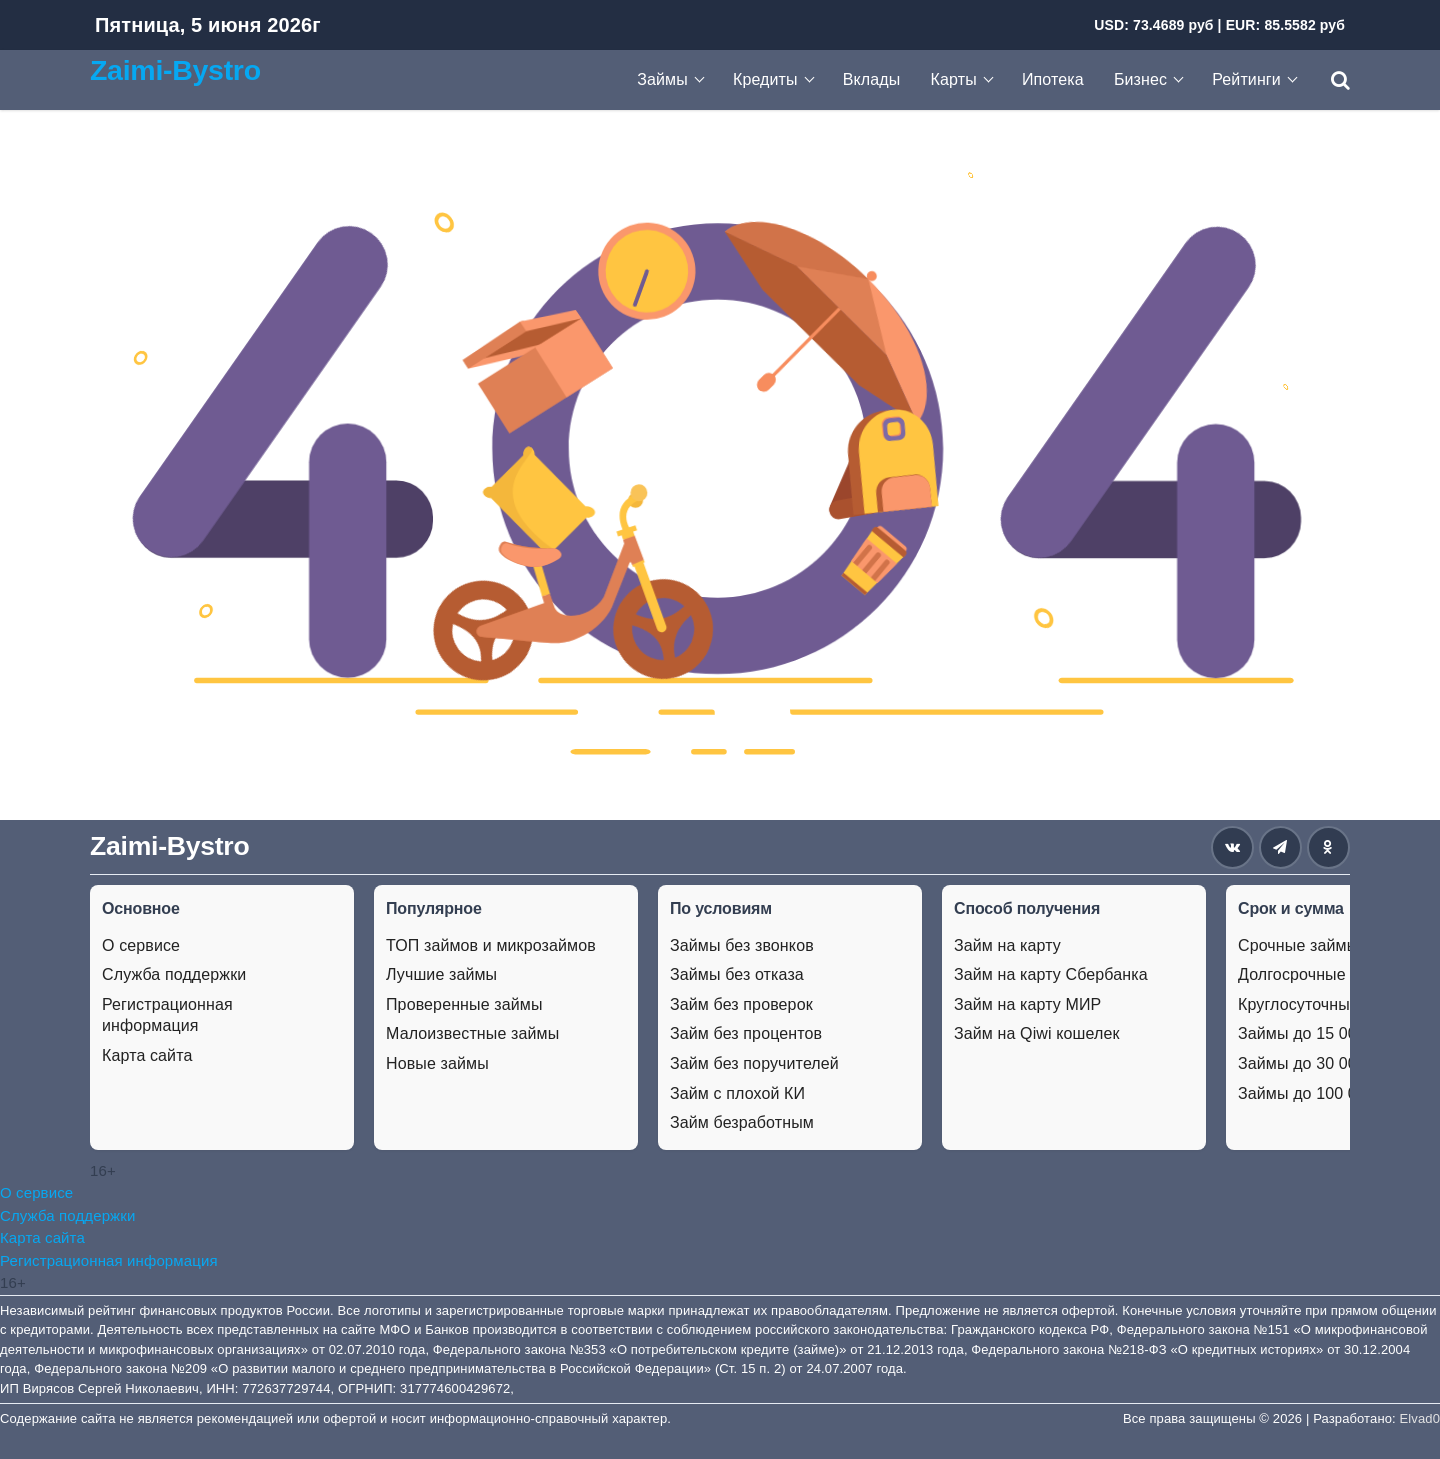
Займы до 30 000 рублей (1331, 1063)
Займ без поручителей (754, 1063)
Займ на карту (1007, 945)
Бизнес (1140, 79)
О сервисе (141, 945)
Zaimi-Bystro (175, 70)
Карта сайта (147, 1055)
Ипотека (1053, 79)
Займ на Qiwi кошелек (1037, 1033)
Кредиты (765, 79)
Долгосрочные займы (1318, 974)
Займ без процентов (746, 1033)
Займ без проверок (741, 1004)
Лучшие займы (441, 974)
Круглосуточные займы (1325, 1004)
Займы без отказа (737, 974)
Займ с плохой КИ (737, 1093)
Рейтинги (1246, 79)
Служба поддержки (174, 974)
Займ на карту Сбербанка (1051, 974)
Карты (954, 79)
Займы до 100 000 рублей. (1337, 1093)
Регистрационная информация (167, 1015)
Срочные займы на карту (1332, 945)
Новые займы (437, 1063)
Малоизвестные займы (472, 1033)
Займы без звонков (742, 945)
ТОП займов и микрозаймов (491, 945)
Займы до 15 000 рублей (1331, 1033)
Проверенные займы (464, 1004)
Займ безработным (742, 1122)
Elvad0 (1420, 1418)
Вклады (872, 79)
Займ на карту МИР (1027, 1004)
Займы (662, 79)
